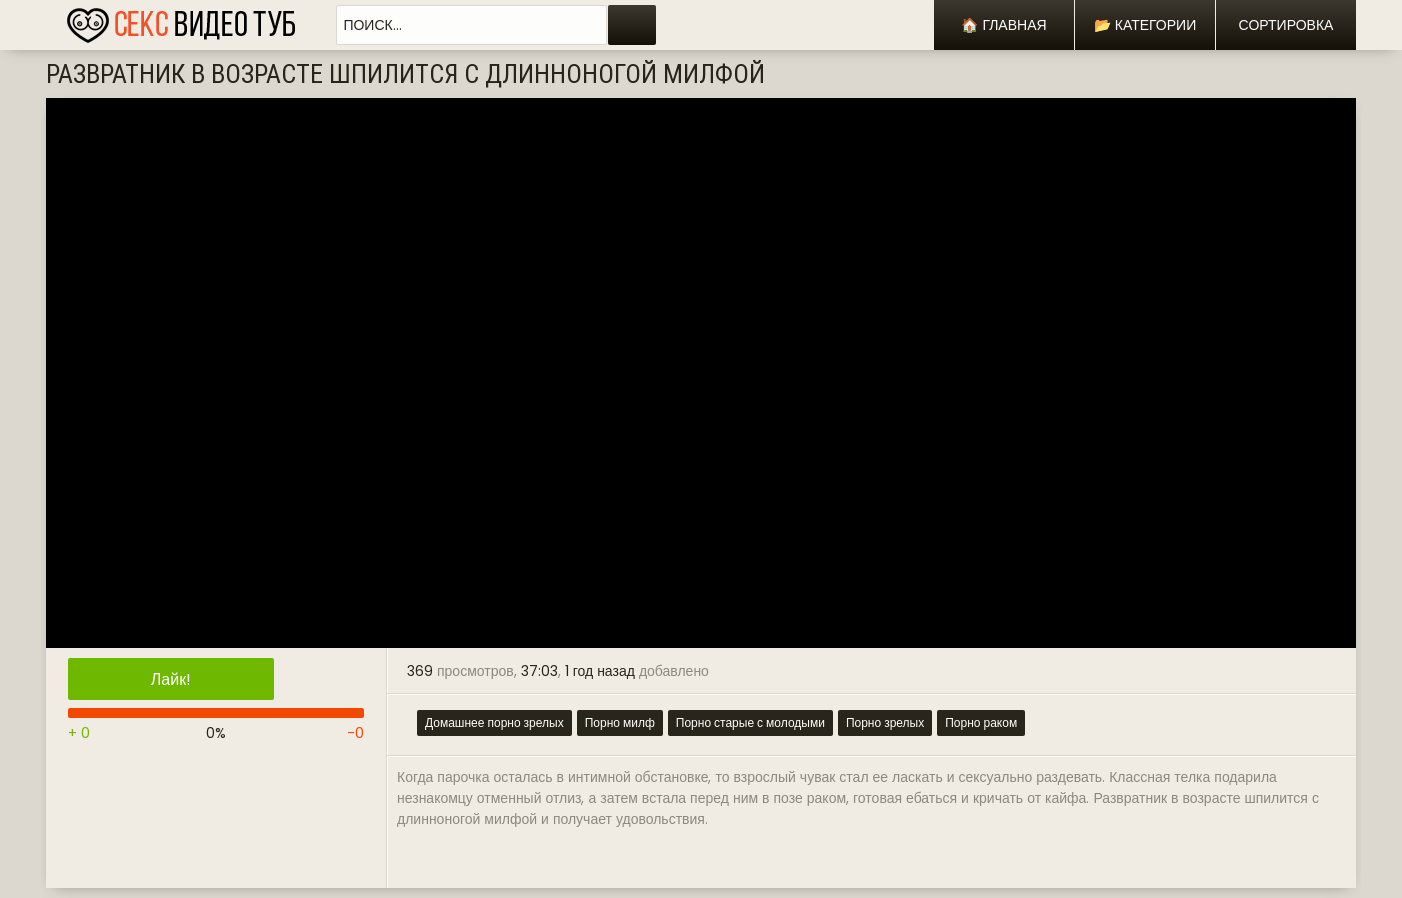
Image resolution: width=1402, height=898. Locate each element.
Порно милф (620, 722)
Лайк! (171, 679)
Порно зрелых (885, 722)
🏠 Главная (1003, 25)
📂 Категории (1145, 25)
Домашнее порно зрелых (494, 722)
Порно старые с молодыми (750, 722)
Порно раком (981, 722)
